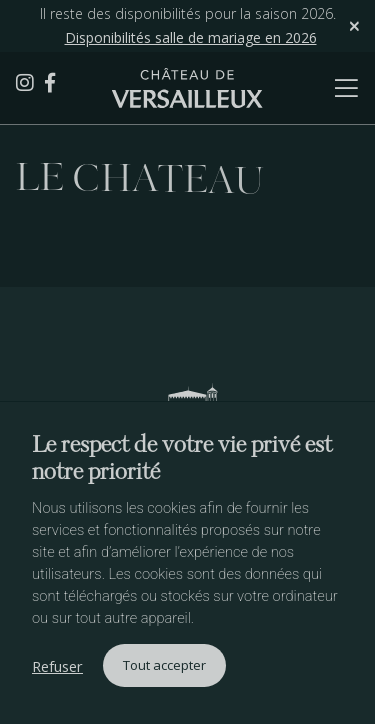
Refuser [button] (57, 666)
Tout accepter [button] (164, 665)
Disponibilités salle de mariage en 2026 (191, 37)
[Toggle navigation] (324, 88)
